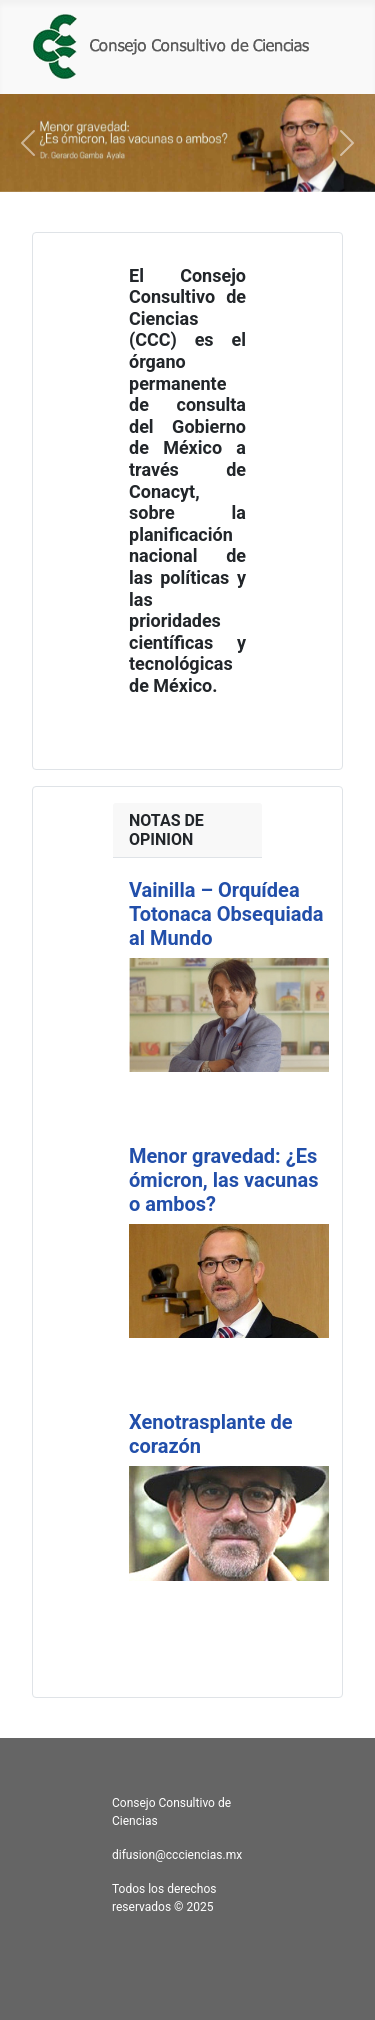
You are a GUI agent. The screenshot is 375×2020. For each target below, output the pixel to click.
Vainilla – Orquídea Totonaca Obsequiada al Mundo (226, 914)
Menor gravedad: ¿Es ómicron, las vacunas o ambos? (223, 1180)
